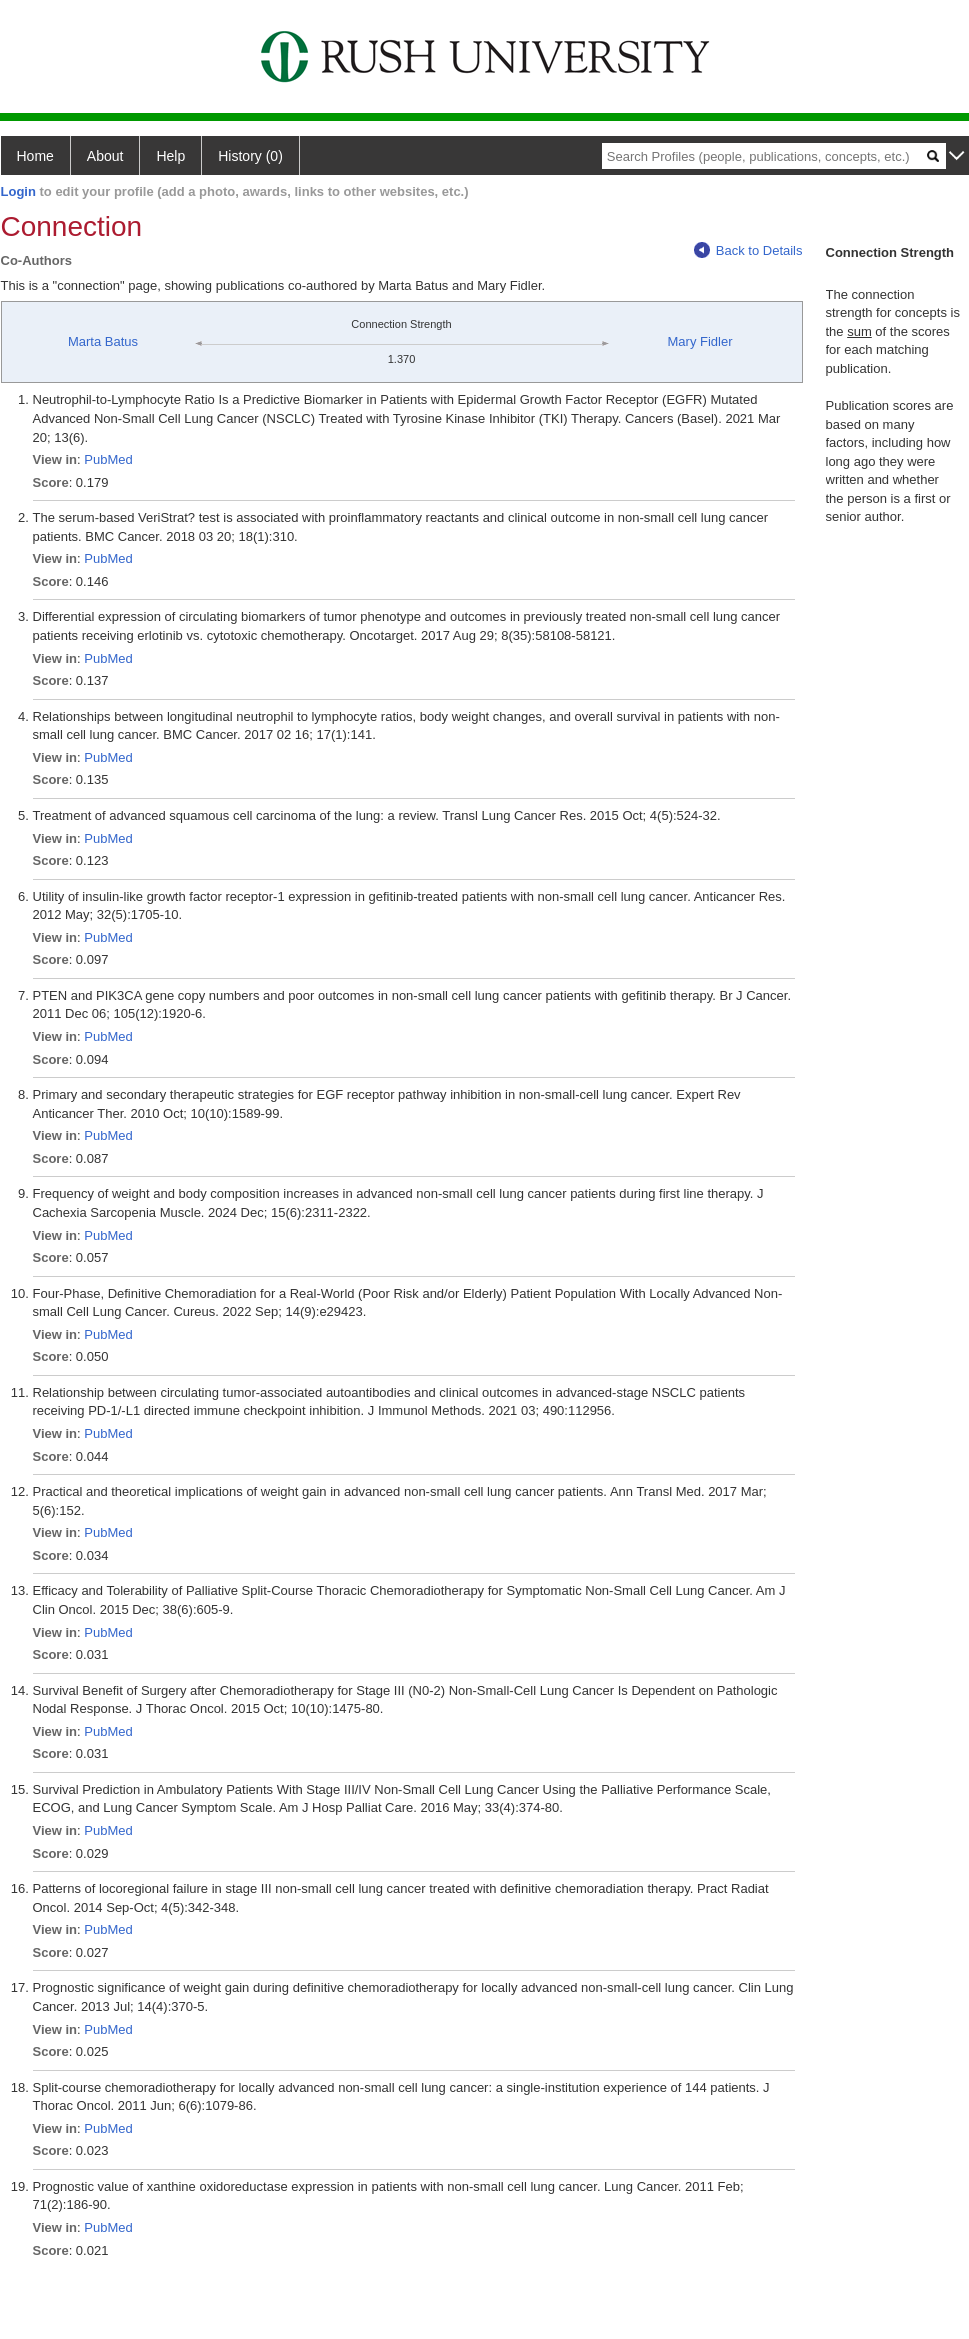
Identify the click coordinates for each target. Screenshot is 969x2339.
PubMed (108, 459)
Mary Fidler (700, 341)
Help (170, 156)
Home (35, 156)
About (105, 156)
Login (18, 191)
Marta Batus (103, 341)
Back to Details (748, 250)
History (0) (250, 156)
